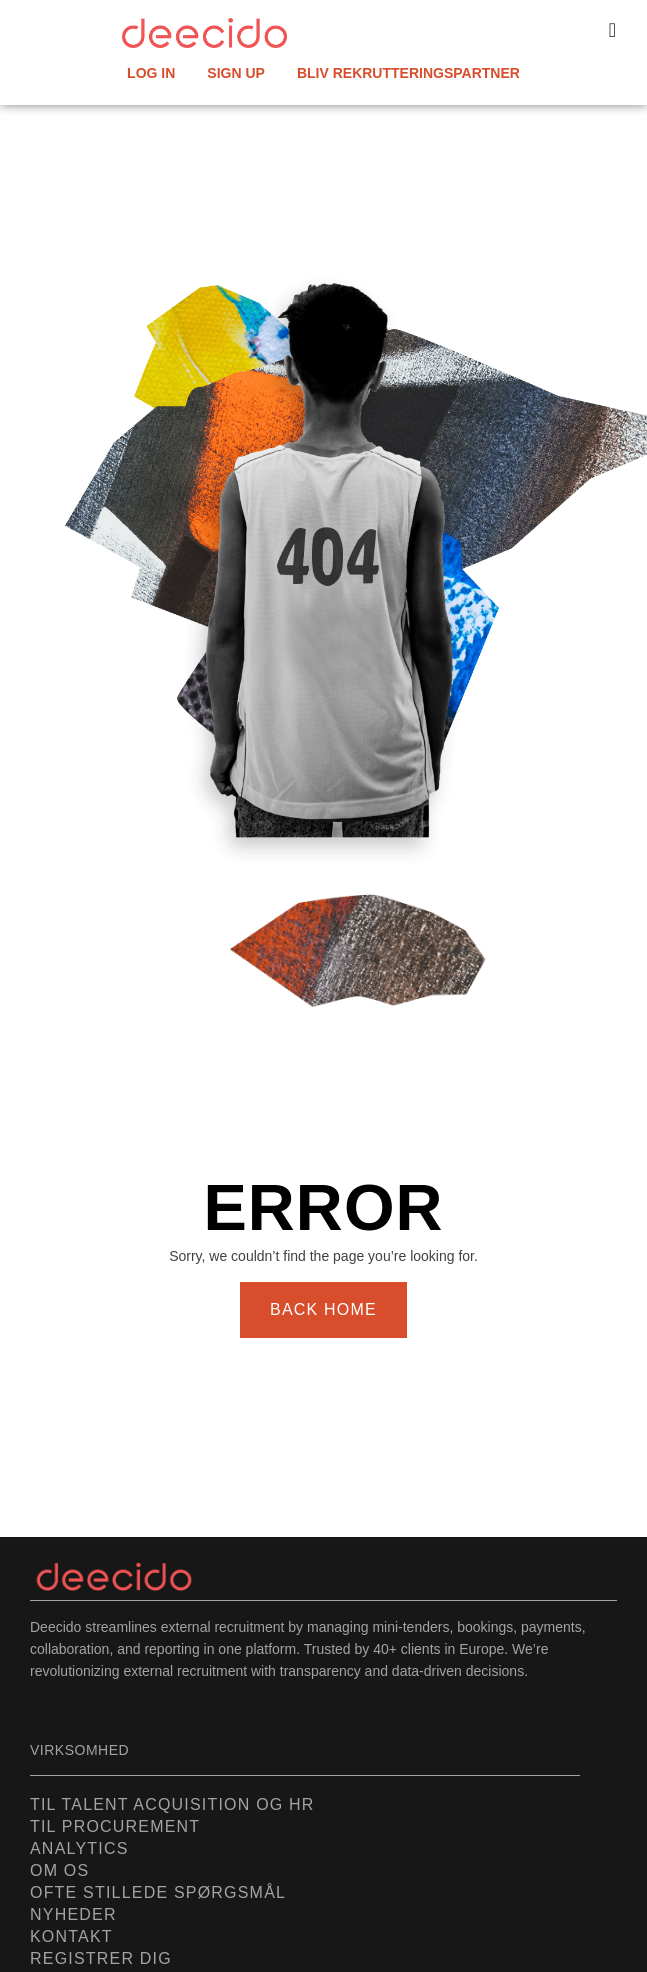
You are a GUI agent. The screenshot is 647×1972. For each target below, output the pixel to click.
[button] (612, 30)
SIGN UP (236, 73)
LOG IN (151, 73)
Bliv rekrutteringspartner (408, 73)
